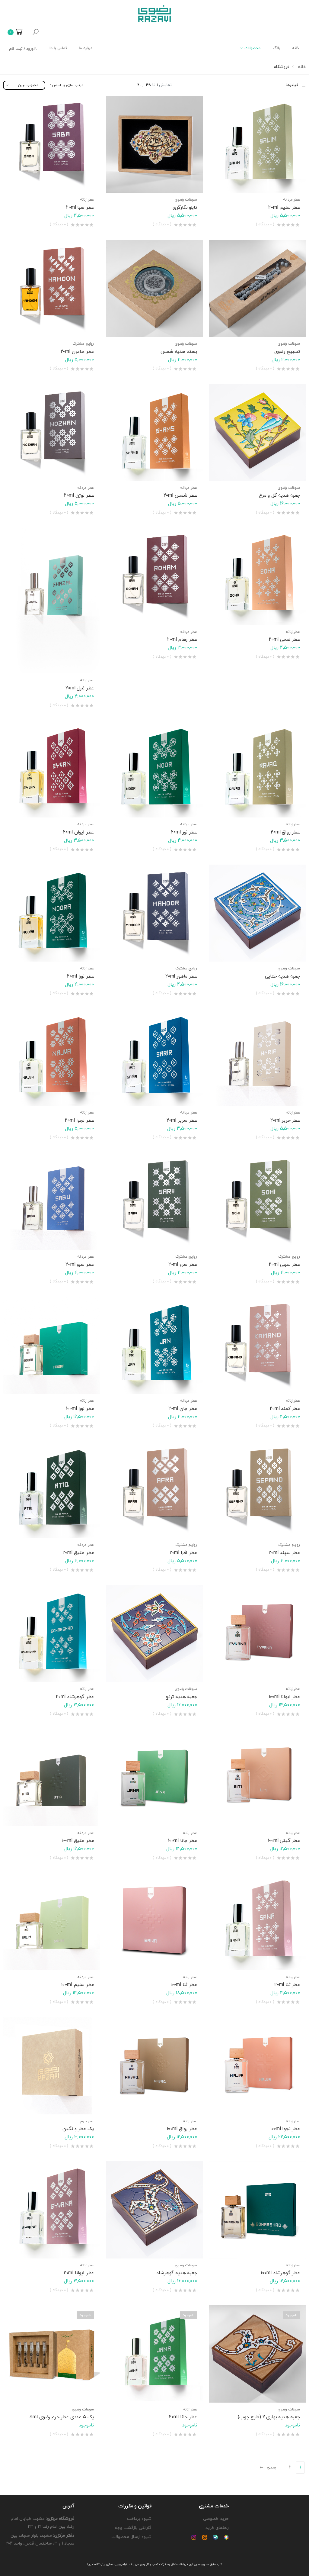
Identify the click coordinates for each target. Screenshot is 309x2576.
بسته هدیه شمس (179, 351)
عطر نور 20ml (184, 832)
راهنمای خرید (217, 2528)
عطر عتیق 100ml (78, 1840)
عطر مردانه (291, 199)
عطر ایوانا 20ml (79, 2273)
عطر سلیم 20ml (284, 207)
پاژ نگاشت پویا (96, 2564)
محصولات (252, 48)
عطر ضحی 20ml (284, 639)
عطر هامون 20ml (77, 351)
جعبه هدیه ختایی (282, 976)
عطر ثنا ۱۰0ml (183, 1984)
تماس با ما (58, 48)
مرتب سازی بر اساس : (67, 85)
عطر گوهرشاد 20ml (75, 1697)
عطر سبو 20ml (79, 1264)
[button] (35, 32)
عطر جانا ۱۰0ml (182, 1840)
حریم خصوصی (216, 2519)
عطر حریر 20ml (285, 1120)
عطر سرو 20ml (182, 1264)
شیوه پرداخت (139, 2519)
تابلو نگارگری (185, 207)
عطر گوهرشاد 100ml (280, 2273)
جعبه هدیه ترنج (181, 1697)
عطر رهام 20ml (182, 639)
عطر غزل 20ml (79, 688)
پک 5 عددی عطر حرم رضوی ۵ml (62, 2417)
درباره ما (85, 48)
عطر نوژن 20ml (79, 495)
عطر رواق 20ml (285, 832)
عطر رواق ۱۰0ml (182, 2129)
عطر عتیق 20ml (78, 1552)
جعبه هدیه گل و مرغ (279, 495)
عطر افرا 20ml (183, 1552)
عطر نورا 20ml (80, 976)
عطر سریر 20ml (182, 1120)
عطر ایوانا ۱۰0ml (284, 1697)
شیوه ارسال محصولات (131, 2537)
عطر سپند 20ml (284, 1552)
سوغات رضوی (186, 199)
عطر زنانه (87, 199)
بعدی (267, 2467)
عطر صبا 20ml (80, 207)
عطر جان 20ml (182, 1408)
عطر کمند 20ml (285, 1408)
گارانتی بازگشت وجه (133, 2528)
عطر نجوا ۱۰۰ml (285, 2129)
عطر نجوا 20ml (79, 1120)
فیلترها (296, 85)
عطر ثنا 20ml (287, 1984)
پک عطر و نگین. (78, 2129)
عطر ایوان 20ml (78, 832)
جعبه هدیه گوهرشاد (176, 2273)
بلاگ (276, 48)
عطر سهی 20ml (284, 1264)
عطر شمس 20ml (180, 495)
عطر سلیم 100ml (77, 1984)
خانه (295, 48)
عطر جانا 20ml (183, 2417)
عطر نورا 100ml (80, 1408)
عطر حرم (87, 2121)
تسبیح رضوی (287, 351)
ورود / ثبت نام (23, 49)
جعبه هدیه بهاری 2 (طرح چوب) (269, 2417)
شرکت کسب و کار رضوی (153, 2564)
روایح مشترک (83, 344)
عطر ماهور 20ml (181, 976)
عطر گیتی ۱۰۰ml (284, 1840)
